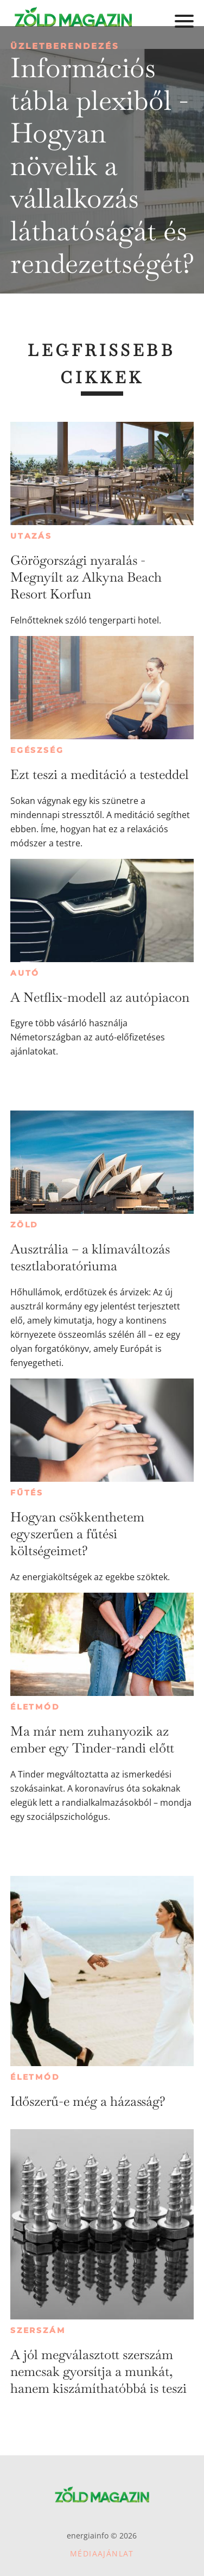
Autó (25, 973)
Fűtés (26, 1493)
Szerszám (37, 2330)
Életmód (35, 1707)
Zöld (24, 1225)
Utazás (31, 536)
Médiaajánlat (102, 2553)
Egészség (36, 750)
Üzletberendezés (64, 46)
